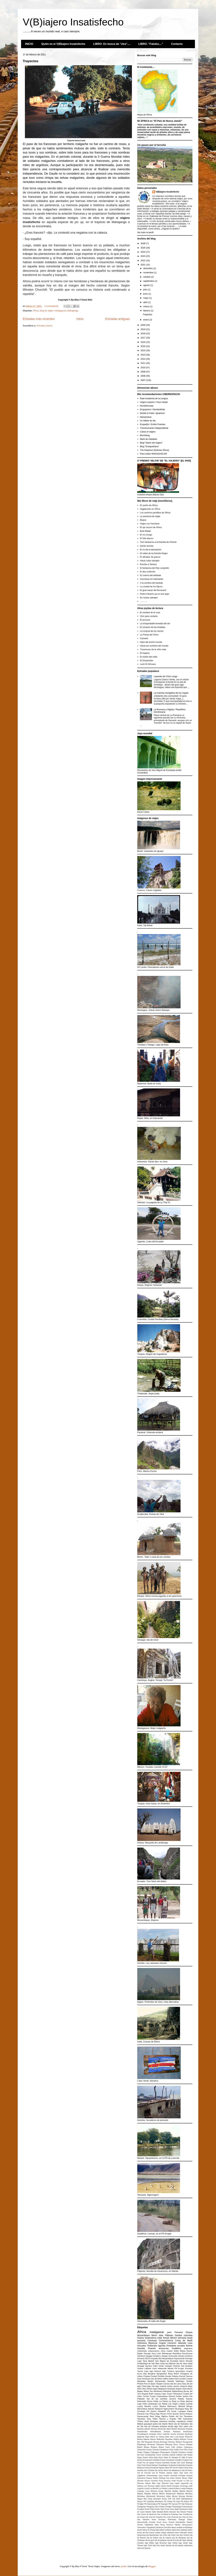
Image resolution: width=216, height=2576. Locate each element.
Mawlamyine (171, 2494)
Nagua (139, 2499)
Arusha (173, 2434)
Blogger (151, 2566)
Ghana (140, 2338)
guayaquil (148, 2424)
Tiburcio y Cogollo (167, 2419)
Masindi (181, 2406)
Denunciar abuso (147, 387)
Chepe (139, 2452)
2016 (143, 342)
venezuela (172, 2356)
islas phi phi (187, 2384)
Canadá (168, 2366)
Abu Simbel (147, 2389)
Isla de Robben (158, 2473)
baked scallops (165, 2530)
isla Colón (172, 2535)
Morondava (142, 2409)
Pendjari (168, 2507)
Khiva (172, 2478)
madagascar (60, 310)
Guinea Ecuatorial (151, 2468)
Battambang (177, 2391)
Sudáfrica (176, 2348)
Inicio (79, 319)
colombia (188, 2335)
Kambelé (174, 2476)
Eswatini (178, 2460)
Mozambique (143, 2335)
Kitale (155, 2401)
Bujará (139, 2447)
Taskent (189, 2522)
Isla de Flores (187, 2470)
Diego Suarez (142, 2457)
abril (145, 302)
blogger (149, 2356)
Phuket (140, 2384)
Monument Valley (164, 2496)
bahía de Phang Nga (150, 2530)
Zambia (178, 2335)
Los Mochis (153, 2488)
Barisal (140, 2439)
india (159, 2338)
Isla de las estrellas (157, 2399)
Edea (156, 2457)
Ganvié (182, 2376)
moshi (162, 2545)
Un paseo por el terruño (151, 144)
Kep (167, 2478)
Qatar (177, 2509)
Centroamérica (166, 2340)
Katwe (155, 2478)
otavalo (168, 2545)
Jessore (172, 2399)
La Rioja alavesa (184, 2401)
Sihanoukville (142, 2522)
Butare (161, 2447)
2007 (143, 380)
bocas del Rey (143, 2533)
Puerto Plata (149, 2509)
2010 (143, 367)
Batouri (153, 2439)
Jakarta (169, 2473)
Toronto (140, 2525)
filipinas (172, 2363)
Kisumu (147, 2481)
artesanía (163, 2421)
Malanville (162, 2368)
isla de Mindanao (179, 2538)
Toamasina (188, 2419)
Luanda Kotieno (174, 2488)
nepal (190, 2363)
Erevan (163, 2460)
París (157, 2507)
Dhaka (189, 2455)
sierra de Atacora (143, 2548)
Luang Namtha (144, 2406)
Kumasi (180, 2481)
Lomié (146, 2488)
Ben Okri (140, 2442)
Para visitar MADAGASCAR (153, 453)
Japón (175, 2473)
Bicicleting (145, 435)
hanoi (177, 2533)
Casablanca (164, 2450)
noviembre (148, 272)
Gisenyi (172, 2396)
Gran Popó (141, 2465)
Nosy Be (188, 2409)
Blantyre (179, 2442)
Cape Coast (166, 2394)
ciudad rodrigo (160, 2533)
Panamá (179, 2332)
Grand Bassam (152, 2465)
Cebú (171, 2450)
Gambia (141, 2348)
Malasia (182, 2491)
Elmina (140, 2460)
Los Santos (163, 2488)
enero (146, 319)
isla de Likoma (165, 2538)
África (35, 310)
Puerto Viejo (159, 2509)
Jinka (186, 2473)
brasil (189, 2338)
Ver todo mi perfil (145, 232)
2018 (143, 333)
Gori (178, 2463)
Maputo (140, 2494)
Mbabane (180, 2494)
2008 (143, 376)
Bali (145, 2373)
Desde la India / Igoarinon (152, 413)
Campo (149, 2450)
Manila (170, 2368)
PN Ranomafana (150, 2504)
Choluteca (182, 2452)
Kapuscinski (179, 2358)
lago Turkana (168, 2371)
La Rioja (172, 2401)
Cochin (146, 2396)
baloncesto (176, 2530)
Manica (162, 2406)
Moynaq (182, 2496)
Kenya (166, 2338)
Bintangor (164, 2442)
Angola (162, 2343)
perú (169, 2332)
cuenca (166, 2384)
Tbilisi (154, 2419)
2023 (143, 256)
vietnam (181, 2356)
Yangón (159, 2384)
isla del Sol (171, 2540)
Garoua (189, 2376)
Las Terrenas (149, 2486)
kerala (170, 2426)
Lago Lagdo (174, 2483)
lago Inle (151, 2386)
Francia (158, 2463)
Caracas (155, 2450)
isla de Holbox (152, 2538)
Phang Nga (154, 2414)
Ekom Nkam (163, 2457)
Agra (155, 2389)
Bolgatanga (141, 2444)
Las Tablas (163, 2404)
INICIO (29, 43)
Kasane (149, 2478)
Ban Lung (174, 2437)
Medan (150, 2381)
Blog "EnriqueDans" (149, 446)
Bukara (146, 2447)
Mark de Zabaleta (148, 439)
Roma (182, 2414)
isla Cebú (163, 2535)
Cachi (167, 2447)
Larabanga (152, 2404)
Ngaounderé (169, 2409)
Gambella (165, 2463)
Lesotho (182, 2379)
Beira (170, 2373)
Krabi (174, 2481)
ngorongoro (180, 2371)
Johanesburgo (151, 2476)
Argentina (188, 2348)
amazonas (164, 2348)
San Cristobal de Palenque (168, 2514)
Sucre (165, 2522)
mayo (146, 298)
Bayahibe (169, 2439)
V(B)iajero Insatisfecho (73, 22)
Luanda (189, 2404)
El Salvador (173, 2457)
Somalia (152, 2522)
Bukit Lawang (155, 2394)
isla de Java (181, 2363)
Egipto (140, 2353)
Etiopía (189, 2332)
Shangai (182, 2519)
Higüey (161, 2468)
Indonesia (142, 2343)
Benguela (148, 2442)
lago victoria (160, 2386)
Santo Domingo (158, 2519)
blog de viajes (46, 310)
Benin (154, 2335)
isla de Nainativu (181, 2424)
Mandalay (141, 2381)
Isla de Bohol (156, 2379)
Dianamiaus (145, 417)
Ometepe (141, 2411)
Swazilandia (180, 2522)
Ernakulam (171, 2460)
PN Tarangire (163, 2504)
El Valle (182, 2457)
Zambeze (141, 2356)
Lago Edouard (162, 2483)
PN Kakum (185, 2501)
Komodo (154, 2481)
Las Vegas (173, 2404)
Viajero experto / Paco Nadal (154, 402)
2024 (143, 252)
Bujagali (189, 2444)
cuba (146, 2371)
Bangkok (151, 2373)
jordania (163, 2426)
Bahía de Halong (157, 2437)
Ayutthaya (188, 2434)
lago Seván (183, 2543)
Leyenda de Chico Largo (165, 676)
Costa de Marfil (183, 2340)
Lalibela (147, 2368)
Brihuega (168, 2444)
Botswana (160, 2444)
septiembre (149, 281)
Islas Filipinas (166, 2335)
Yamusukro (141, 2527)
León (159, 2353)
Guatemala (180, 2465)
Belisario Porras (186, 2439)
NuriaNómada (146, 406)
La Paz (187, 2481)
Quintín (176, 2414)
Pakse (189, 2411)
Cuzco (158, 2455)
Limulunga (184, 2486)
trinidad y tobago (160, 2356)
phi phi (174, 2545)
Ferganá (185, 2460)
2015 (143, 346)
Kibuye (184, 2478)
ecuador (181, 2345)
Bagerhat (140, 2437)
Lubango (140, 2491)
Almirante (181, 2429)
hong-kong (141, 2535)
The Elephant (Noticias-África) (154, 450)
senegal (140, 2366)
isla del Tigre (181, 2540)
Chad (190, 2450)
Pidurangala (177, 2507)
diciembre (148, 268)
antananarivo (153, 2351)
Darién (189, 2351)
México (173, 2338)
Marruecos (172, 2406)
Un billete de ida (147, 420)
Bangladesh (162, 2373)
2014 (143, 350)
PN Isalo (176, 2501)
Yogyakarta (150, 2527)
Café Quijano (177, 2447)
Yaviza (140, 2371)
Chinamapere (165, 2452)
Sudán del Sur (176, 2416)
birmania (182, 2338)
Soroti (159, 2522)
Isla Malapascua (175, 2470)
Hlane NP (168, 2468)
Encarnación (148, 2460)
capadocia (181, 2421)
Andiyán (167, 2432)
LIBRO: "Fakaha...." (150, 43)
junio (145, 293)
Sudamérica (150, 2338)
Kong (161, 2481)
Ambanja (171, 2389)
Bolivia (189, 2345)
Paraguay (150, 2507)
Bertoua (156, 2442)
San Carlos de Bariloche (147, 2514)
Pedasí (162, 2507)
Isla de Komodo (144, 2473)
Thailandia (152, 2345)
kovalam (140, 2543)
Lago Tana (142, 2361)
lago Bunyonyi (161, 2543)
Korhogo (188, 2358)
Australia (180, 2434)
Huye (186, 2468)
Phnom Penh (166, 2414)
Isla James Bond (161, 2470)
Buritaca (154, 2447)
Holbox (181, 2468)
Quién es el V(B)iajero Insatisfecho (63, 43)
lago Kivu (178, 2426)
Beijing (176, 2439)
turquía (189, 2371)
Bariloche (188, 2437)
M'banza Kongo (157, 2491)
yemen (147, 2429)
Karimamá (141, 2478)
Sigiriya (164, 2416)
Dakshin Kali (181, 2455)
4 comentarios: (51, 306)
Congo (152, 2396)
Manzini (189, 2491)
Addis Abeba (180, 2351)
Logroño (140, 2488)
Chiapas (146, 2452)
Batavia (146, 2439)
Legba (157, 2486)
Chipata (146, 2376)
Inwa (190, 2468)
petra (186, 2426)
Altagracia (162, 2389)
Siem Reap (155, 2416)
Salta (154, 2512)
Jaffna (165, 2379)
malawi (170, 2351)
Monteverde (150, 2496)
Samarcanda (142, 2416)
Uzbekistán (142, 2351)
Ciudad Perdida (157, 2376)
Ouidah (189, 2381)
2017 (143, 337)
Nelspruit (159, 2409)
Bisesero (171, 2442)
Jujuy (160, 2476)
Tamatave (188, 2416)
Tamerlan (141, 2419)
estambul (170, 2533)
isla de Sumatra (151, 2426)
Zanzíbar (167, 2527)
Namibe (170, 2381)
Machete (168, 2491)
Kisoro (150, 2401)
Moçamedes (160, 2381)
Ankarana (176, 2432)
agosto (146, 285)
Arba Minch (187, 2389)
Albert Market (172, 2429)
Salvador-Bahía (163, 2512)
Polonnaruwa (187, 2507)
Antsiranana (187, 2432)
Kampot (189, 2476)
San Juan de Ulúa (185, 2517)
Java (154, 2353)
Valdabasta (149, 2525)
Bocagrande (187, 2442)
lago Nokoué (155, 2371)
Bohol (176, 2373)
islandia (189, 2540)
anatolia (180, 2527)
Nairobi (151, 2409)
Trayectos (30, 61)
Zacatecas (159, 2527)
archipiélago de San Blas (148, 2363)
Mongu (189, 2406)
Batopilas (167, 2391)
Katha (171, 2379)
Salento (148, 2512)
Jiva (190, 2473)
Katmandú (141, 2401)
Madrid (151, 2361)
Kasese (189, 2399)
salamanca (188, 2545)
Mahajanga (72, 310)
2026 (143, 243)
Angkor (179, 2389)
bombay (172, 2421)
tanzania (141, 2340)
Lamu (154, 2368)
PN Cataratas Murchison (153, 2501)
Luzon (155, 2406)
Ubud (146, 2421)
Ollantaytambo (186, 2499)
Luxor (147, 2491)
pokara (180, 2545)
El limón (189, 2457)
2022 (143, 260)
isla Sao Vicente (182, 2535)
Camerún (171, 2343)
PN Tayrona (173, 2504)
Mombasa (141, 2496)
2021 (143, 264)
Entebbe (156, 2460)
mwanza (183, 2386)
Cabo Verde (158, 2366)
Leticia (163, 2486)
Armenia (141, 2358)
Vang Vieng (160, 2525)
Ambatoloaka (142, 2432)
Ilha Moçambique (165, 2358)
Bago (147, 2437)
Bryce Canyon (179, 2444)
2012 (143, 359)
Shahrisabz (172, 2519)
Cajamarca (188, 2447)
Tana (149, 2419)
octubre (147, 277)
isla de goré (149, 2540)
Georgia (147, 2353)
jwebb (123, 2566)
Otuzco (140, 2501)
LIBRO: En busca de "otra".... (111, 43)
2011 (143, 363)
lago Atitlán (149, 2543)
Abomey (154, 2429)
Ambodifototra (155, 2432)
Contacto (177, 43)
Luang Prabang (186, 2488)
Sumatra (188, 2368)
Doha (151, 2457)
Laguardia (184, 2483)
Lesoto (189, 2379)
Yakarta (177, 2525)
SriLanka (141, 2345)
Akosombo (162, 2429)
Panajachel (141, 2507)
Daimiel (173, 2455)
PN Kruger (179, 2368)
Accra (139, 2373)
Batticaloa (161, 2439)
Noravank (157, 2499)
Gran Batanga (186, 2463)
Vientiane (154, 2421)
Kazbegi (162, 2478)
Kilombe (140, 2481)
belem (190, 2530)
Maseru (162, 2494)
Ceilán (176, 2450)
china (163, 2351)
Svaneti (171, 2522)
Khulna (178, 2478)
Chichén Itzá (178, 2366)
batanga (184, 2530)
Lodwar (182, 2404)
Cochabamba (150, 2455)
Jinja (181, 2473)
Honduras (146, 2379)
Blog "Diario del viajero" (151, 442)
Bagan (140, 2391)
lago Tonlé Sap (150, 2545)
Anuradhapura (142, 2434)
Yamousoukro (187, 2525)
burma (151, 2533)
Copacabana (162, 2396)
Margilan (147, 2494)
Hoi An (175, 2468)
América (188, 2356)
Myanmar (152, 2343)
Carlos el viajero (147, 431)
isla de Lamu (175, 2384)
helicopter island (186, 2533)
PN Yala (181, 2504)
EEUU (147, 2358)
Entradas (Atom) (44, 325)
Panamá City (143, 2414)
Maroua (155, 2494)
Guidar (179, 2396)
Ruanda (152, 2348)
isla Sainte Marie (165, 2424)
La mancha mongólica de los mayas (171, 693)
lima (158, 2545)
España (154, 2358)
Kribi (176, 2379)
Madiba (175, 2491)
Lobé (190, 2486)
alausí (173, 2527)
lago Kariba (173, 2543)
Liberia (169, 2486)
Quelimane (183, 2509)
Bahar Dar (148, 2391)
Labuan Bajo (150, 2483)
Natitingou (180, 2381)
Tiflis (180, 2419)
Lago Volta (142, 2404)
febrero (147, 310)
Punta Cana (169, 2509)
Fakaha (175, 2376)
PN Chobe (168, 2501)
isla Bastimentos (152, 2535)
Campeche (141, 2450)
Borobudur (151, 2444)
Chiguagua (154, 2452)
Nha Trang (147, 2499)
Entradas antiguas (117, 319)
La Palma (163, 2401)
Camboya (152, 2340)
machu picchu (173, 2386)
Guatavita (172, 2465)
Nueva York (166, 2499)
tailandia (182, 2343)
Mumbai (189, 2496)
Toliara (140, 2421)
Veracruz (169, 2525)
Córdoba (165, 2455)
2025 (143, 247)
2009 (143, 371)
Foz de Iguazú (148, 2463)
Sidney (189, 2519)
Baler (167, 2437)
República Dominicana (182, 2353)
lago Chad (141, 2386)
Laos (190, 2343)
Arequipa (152, 2434)
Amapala (189, 2429)
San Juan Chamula (170, 2517)
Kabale (181, 2399)
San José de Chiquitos (154, 2517)
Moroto (174, 2496)
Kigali (190, 2478)
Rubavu (189, 2414)
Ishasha (140, 2470)
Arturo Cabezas (163, 2434)
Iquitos (185, 2396)
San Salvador (143, 2519)
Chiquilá (174, 2452)
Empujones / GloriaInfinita (152, 409)
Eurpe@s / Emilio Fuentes (152, 424)
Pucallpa (140, 2509)
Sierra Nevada (185, 2361)
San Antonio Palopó (184, 2512)
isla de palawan (160, 2540)
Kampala (182, 2476)
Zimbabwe (171, 2345)
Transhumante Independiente (154, 428)
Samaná (172, 2512)
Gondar (173, 2463)
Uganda (161, 2345)
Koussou (167, 2481)
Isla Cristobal (149, 2470)
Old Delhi (176, 2499)
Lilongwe (175, 2486)
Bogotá (145, 2394)
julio (145, 289)
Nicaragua (179, 2409)
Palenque (188, 2504)
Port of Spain (149, 2384)
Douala (168, 2376)
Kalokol (166, 2476)
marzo (146, 306)
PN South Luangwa (176, 2411)
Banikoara (158, 2391)
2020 (143, 325)
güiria (155, 2424)
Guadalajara (163, 2465)
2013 (143, 354)
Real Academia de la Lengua (154, 398)
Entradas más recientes (39, 319)
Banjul (181, 2437)
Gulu (139, 2379)
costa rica (164, 2363)
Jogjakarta (141, 2476)
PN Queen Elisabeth (156, 2411)
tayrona (148, 2366)
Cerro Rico (183, 2450)
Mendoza (188, 2494)
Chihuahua (177, 2394)
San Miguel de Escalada (166, 2361)
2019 (143, 329)
